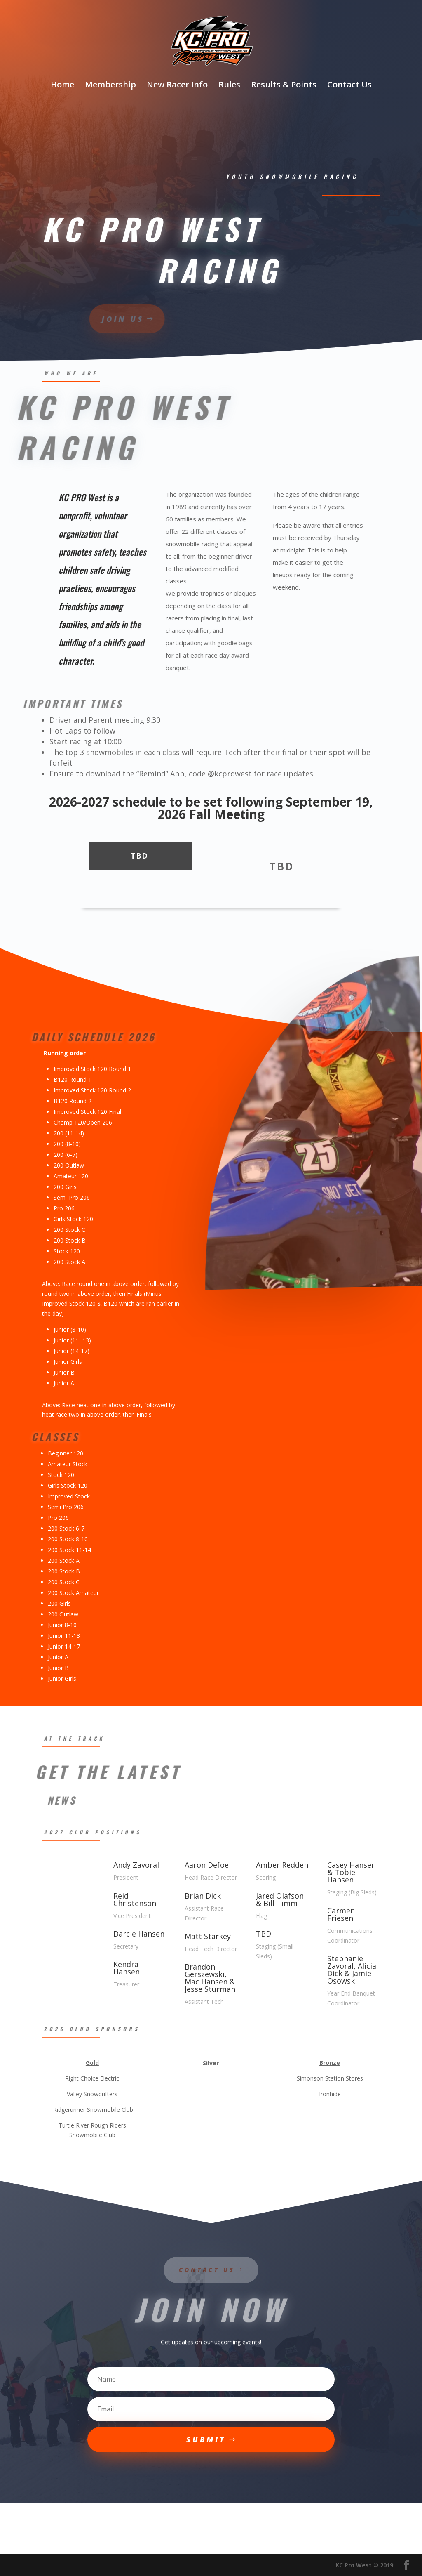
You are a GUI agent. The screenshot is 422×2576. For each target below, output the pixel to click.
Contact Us (349, 86)
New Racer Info (177, 86)
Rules (229, 86)
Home (62, 86)
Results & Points (283, 86)
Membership (110, 86)
